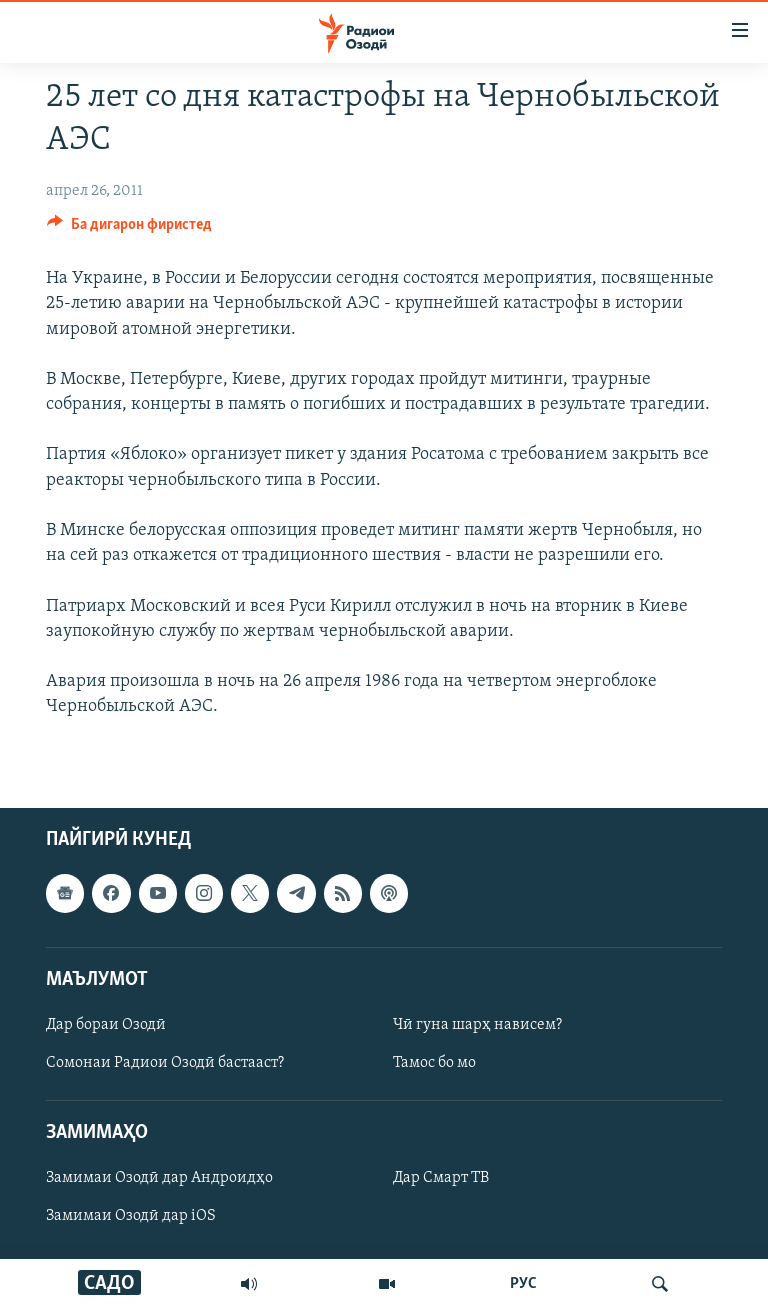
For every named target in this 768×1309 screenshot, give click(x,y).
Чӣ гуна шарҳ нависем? (477, 1024)
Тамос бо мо (434, 1063)
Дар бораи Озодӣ (106, 1024)
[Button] (129, 229)
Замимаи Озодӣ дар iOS (131, 1216)
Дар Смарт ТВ (441, 1178)
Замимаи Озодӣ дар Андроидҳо (159, 1178)
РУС (523, 1284)
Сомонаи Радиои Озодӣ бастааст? (165, 1063)
